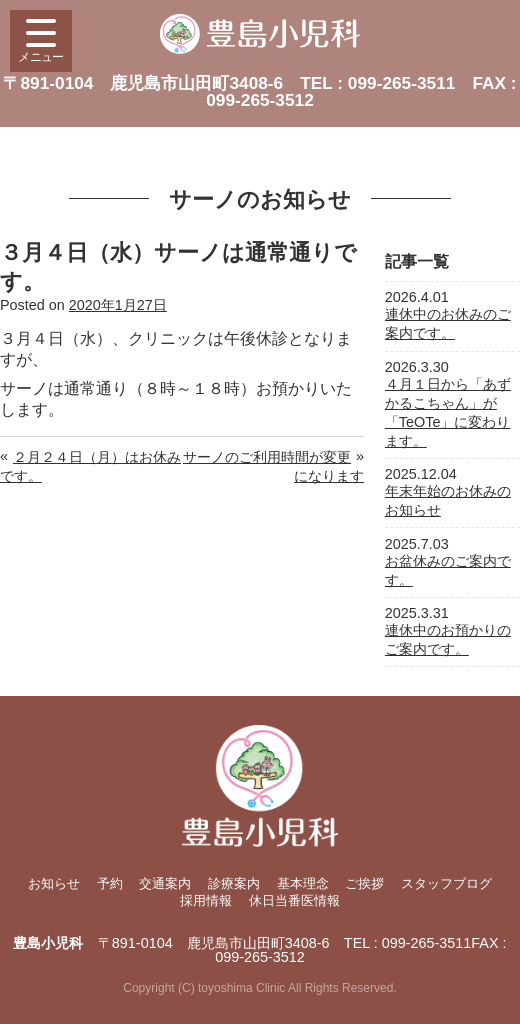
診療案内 (234, 883)
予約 (110, 883)
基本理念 (303, 883)
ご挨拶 (364, 883)
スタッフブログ (446, 883)
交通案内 (165, 883)
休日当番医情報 (294, 900)
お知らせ (54, 883)
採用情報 (206, 900)
